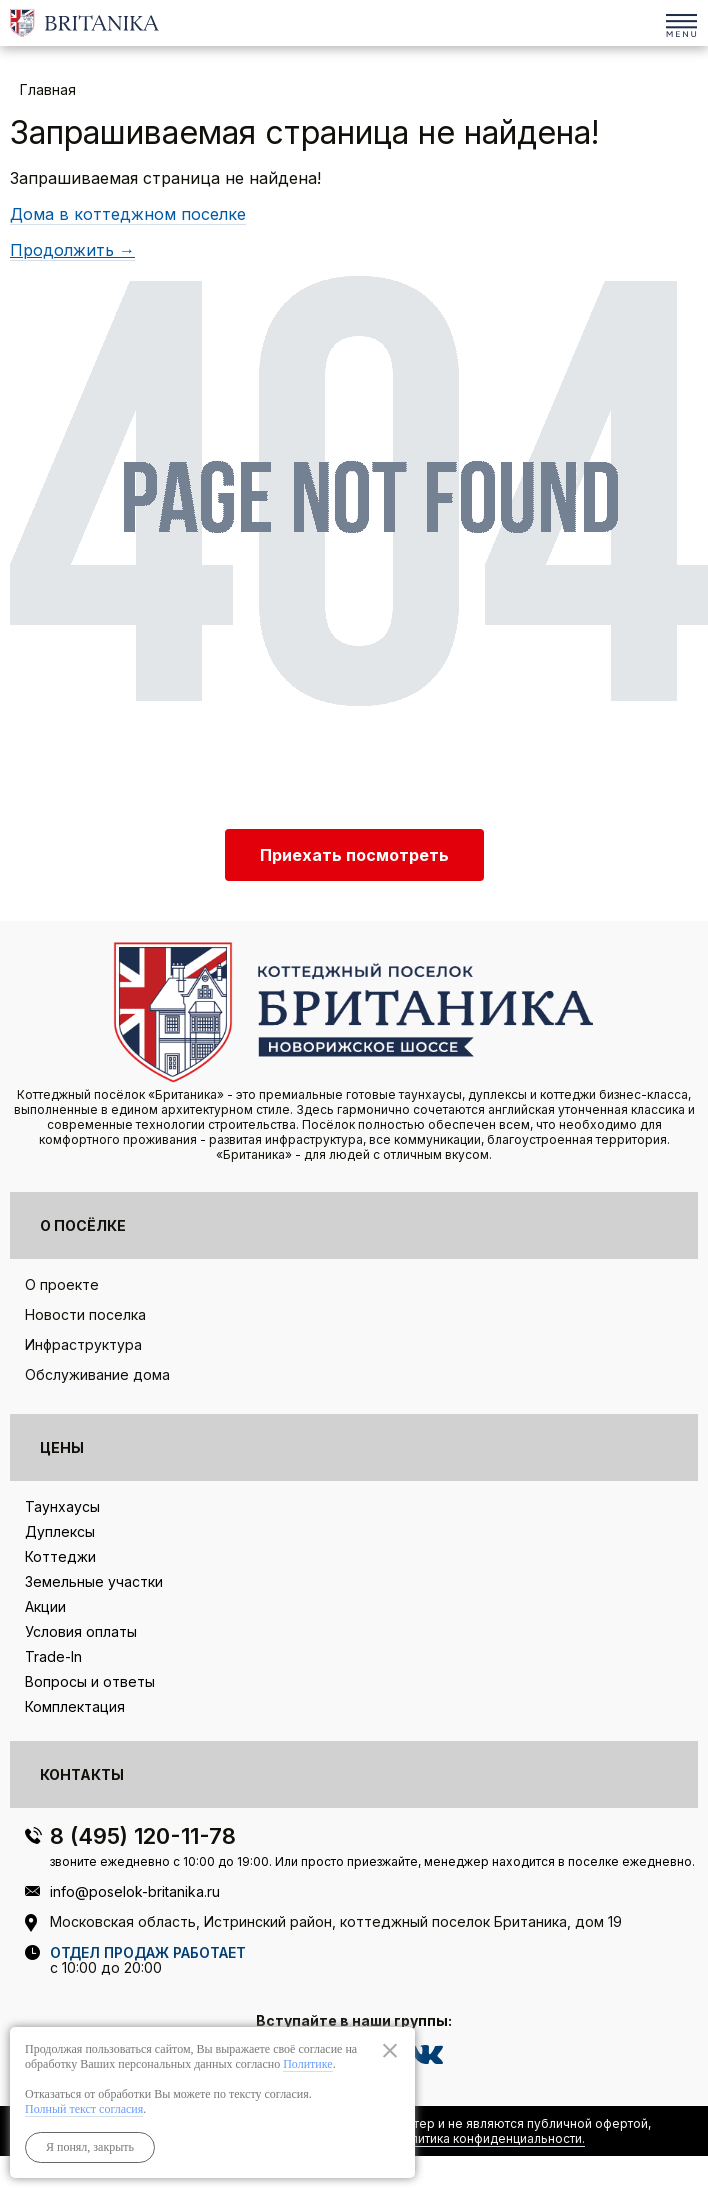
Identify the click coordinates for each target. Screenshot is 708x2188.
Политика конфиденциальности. (489, 2138)
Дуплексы (60, 1531)
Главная (48, 89)
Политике (307, 2064)
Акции (45, 1606)
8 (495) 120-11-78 (641, 17)
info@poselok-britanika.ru (135, 1891)
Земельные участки (94, 1581)
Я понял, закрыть (90, 2147)
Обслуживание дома (97, 1374)
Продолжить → (72, 250)
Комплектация (75, 1706)
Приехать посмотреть (354, 855)
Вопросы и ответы (90, 1681)
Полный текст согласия (84, 2109)
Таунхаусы (62, 1506)
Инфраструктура (83, 1344)
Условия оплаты (81, 1631)
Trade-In (53, 1656)
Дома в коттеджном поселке (128, 214)
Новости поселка (85, 1314)
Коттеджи (60, 1556)
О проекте (62, 1284)
